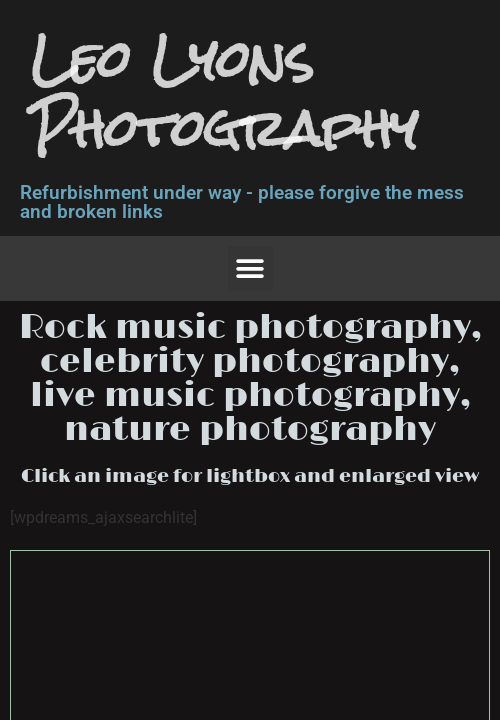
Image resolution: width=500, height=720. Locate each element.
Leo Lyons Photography (224, 94)
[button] (250, 268)
